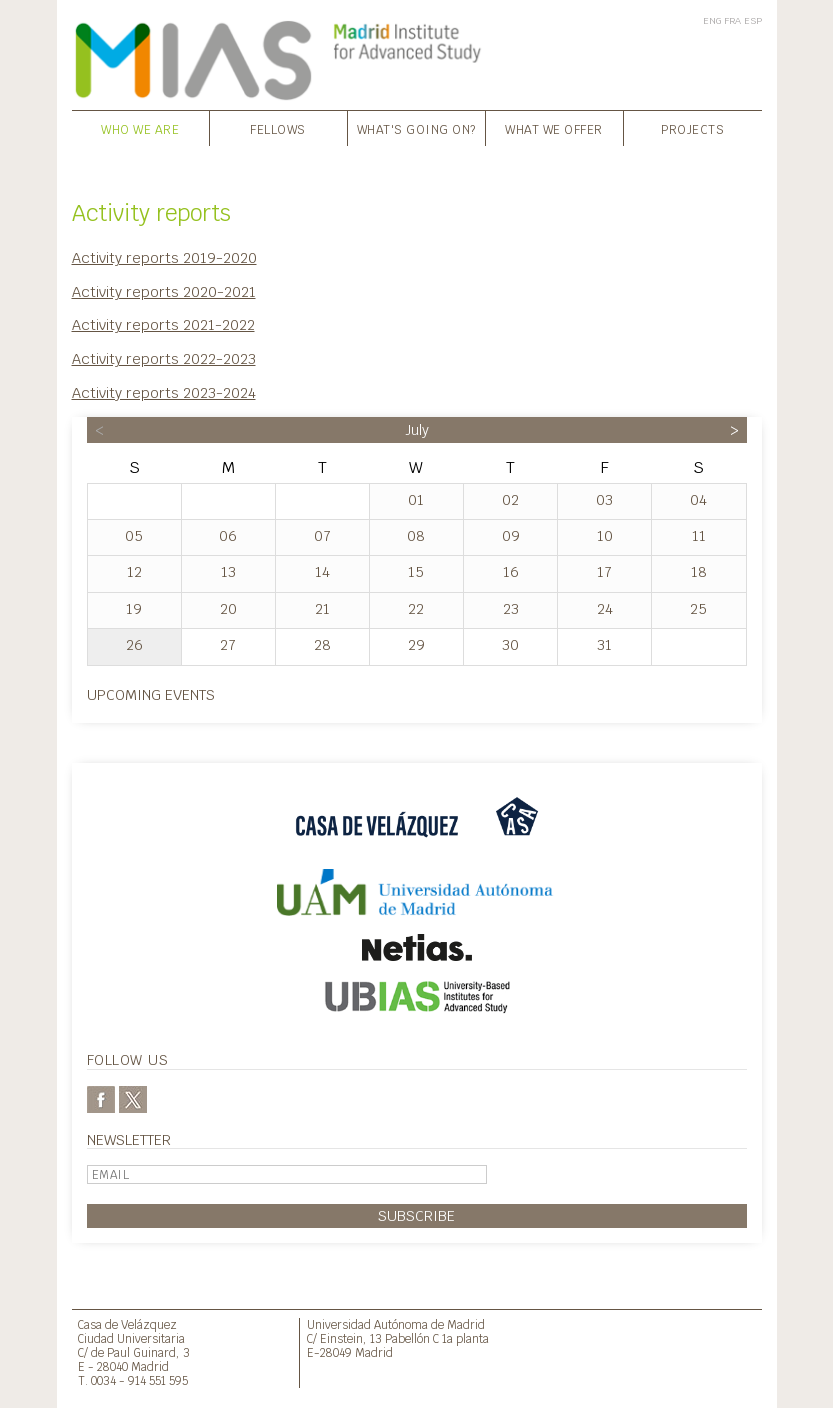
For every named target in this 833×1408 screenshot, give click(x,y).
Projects (692, 130)
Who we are (140, 130)
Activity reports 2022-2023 (164, 358)
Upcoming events (151, 694)
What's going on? (416, 130)
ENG (712, 20)
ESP (753, 20)
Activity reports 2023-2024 (164, 392)
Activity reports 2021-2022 (163, 324)
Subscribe (416, 1215)
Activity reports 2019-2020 (164, 257)
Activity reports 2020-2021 (164, 291)
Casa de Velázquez (127, 1324)
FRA (732, 20)
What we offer (554, 130)
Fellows (278, 130)
